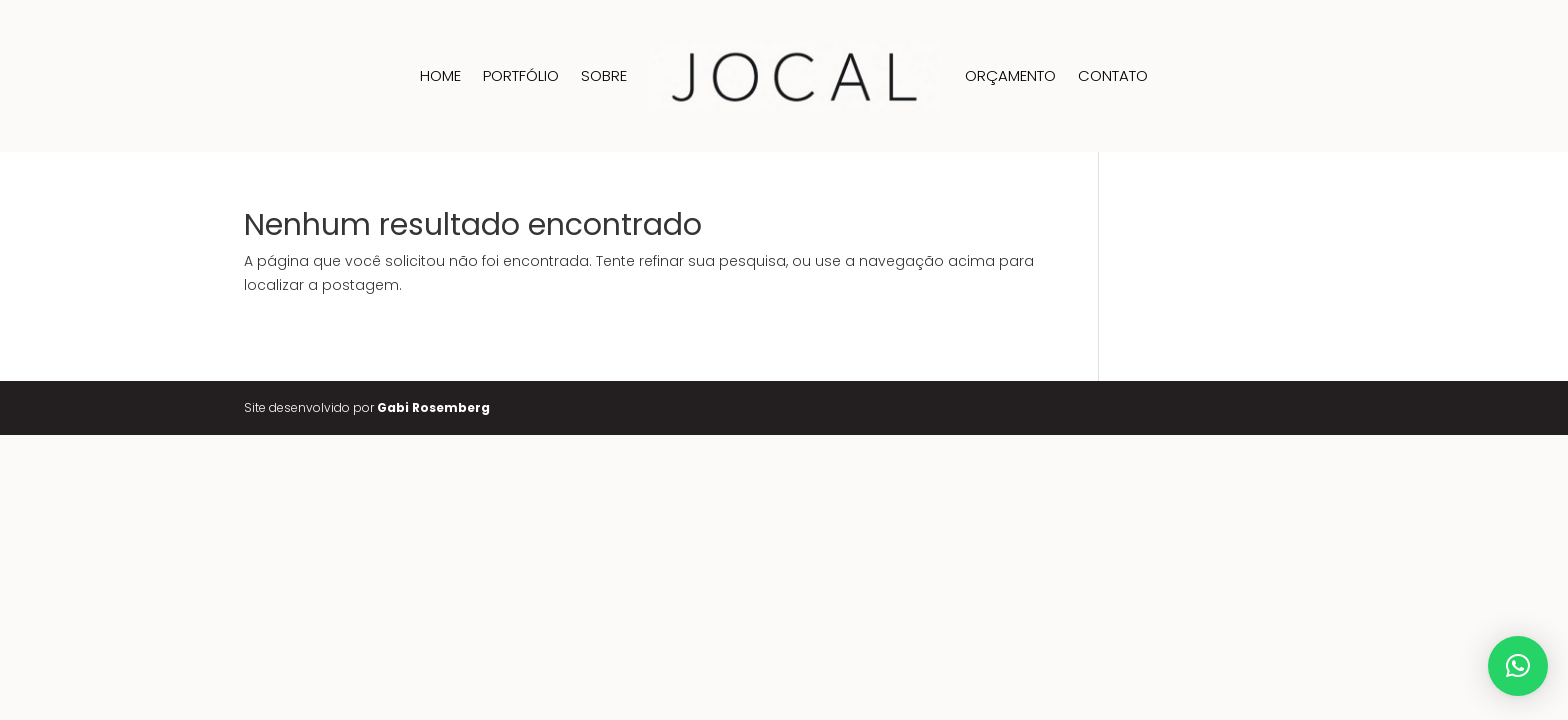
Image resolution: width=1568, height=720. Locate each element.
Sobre (604, 75)
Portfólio (521, 75)
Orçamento (1010, 75)
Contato (1113, 75)
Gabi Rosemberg (433, 407)
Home (440, 75)
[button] (1518, 666)
